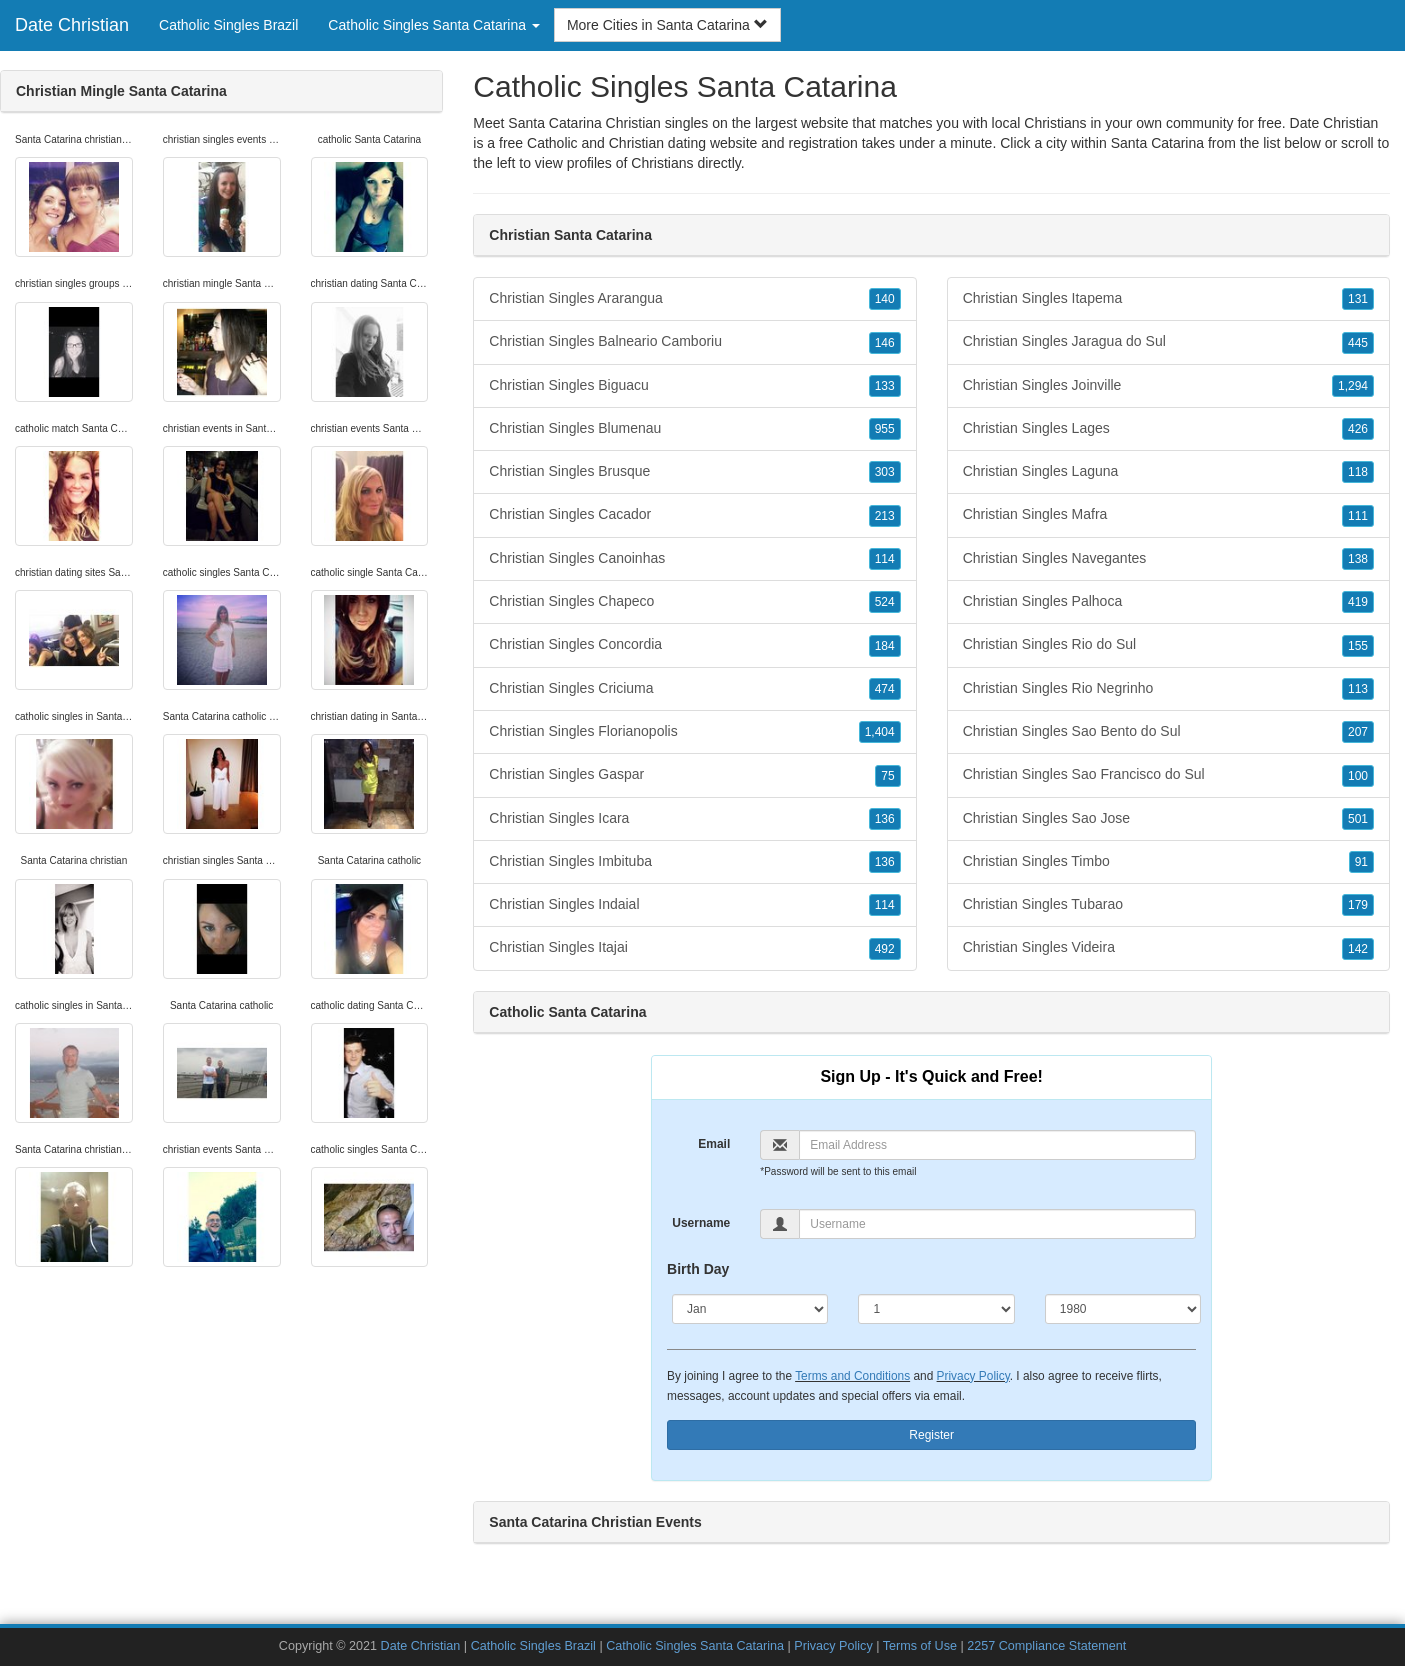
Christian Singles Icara (694, 819)
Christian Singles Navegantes (1168, 559)
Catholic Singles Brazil (228, 25)
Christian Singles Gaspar (694, 775)
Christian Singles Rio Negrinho (1168, 689)
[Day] (936, 1309)
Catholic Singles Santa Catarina (695, 1646)
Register (931, 1435)
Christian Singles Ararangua (694, 299)
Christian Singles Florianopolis (694, 732)
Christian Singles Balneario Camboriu (694, 342)
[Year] (1123, 1309)
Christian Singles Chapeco (694, 602)
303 (885, 472)
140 (885, 299)
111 (1358, 516)
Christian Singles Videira (1168, 948)
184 (885, 646)
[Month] (750, 1309)
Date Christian (72, 25)
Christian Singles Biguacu (694, 386)
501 (1358, 819)
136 (885, 819)
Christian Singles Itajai (694, 948)
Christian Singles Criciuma (694, 689)
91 (1361, 862)
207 (1358, 732)
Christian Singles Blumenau (694, 429)
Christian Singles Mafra (1168, 515)
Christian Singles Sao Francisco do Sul (1168, 775)
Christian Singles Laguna (1168, 472)
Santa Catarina (1157, 143)
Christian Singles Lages (1168, 429)
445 (1358, 343)
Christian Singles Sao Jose (1168, 819)
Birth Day (698, 1269)
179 (1358, 905)
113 (1358, 689)
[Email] (997, 1145)
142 (1358, 949)
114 (885, 559)
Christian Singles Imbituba (694, 862)
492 (885, 949)
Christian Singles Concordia (694, 645)
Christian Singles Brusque (694, 472)
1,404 (880, 732)
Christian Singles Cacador (694, 515)
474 (885, 689)
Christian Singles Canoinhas (694, 559)
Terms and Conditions (852, 1376)
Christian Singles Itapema (1168, 299)
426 (1358, 429)
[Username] (997, 1224)
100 (1358, 776)
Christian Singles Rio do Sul (1168, 645)
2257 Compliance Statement (1046, 1646)
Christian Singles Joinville (1168, 386)
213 (885, 516)
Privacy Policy (973, 1376)
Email (714, 1144)
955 (885, 429)
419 (1358, 602)
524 (885, 602)
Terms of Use (920, 1646)
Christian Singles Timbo (1168, 862)
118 (1358, 472)
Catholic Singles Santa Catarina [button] (434, 25)
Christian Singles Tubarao (1168, 905)
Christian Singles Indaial (694, 905)
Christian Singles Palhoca (1168, 602)
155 (1358, 646)
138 (1358, 559)
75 (887, 776)
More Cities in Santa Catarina (667, 25)
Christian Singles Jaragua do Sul (1168, 342)
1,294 (1353, 386)
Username (701, 1223)
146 (885, 343)
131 (1358, 299)
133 (885, 386)
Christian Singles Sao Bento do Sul (1168, 732)
